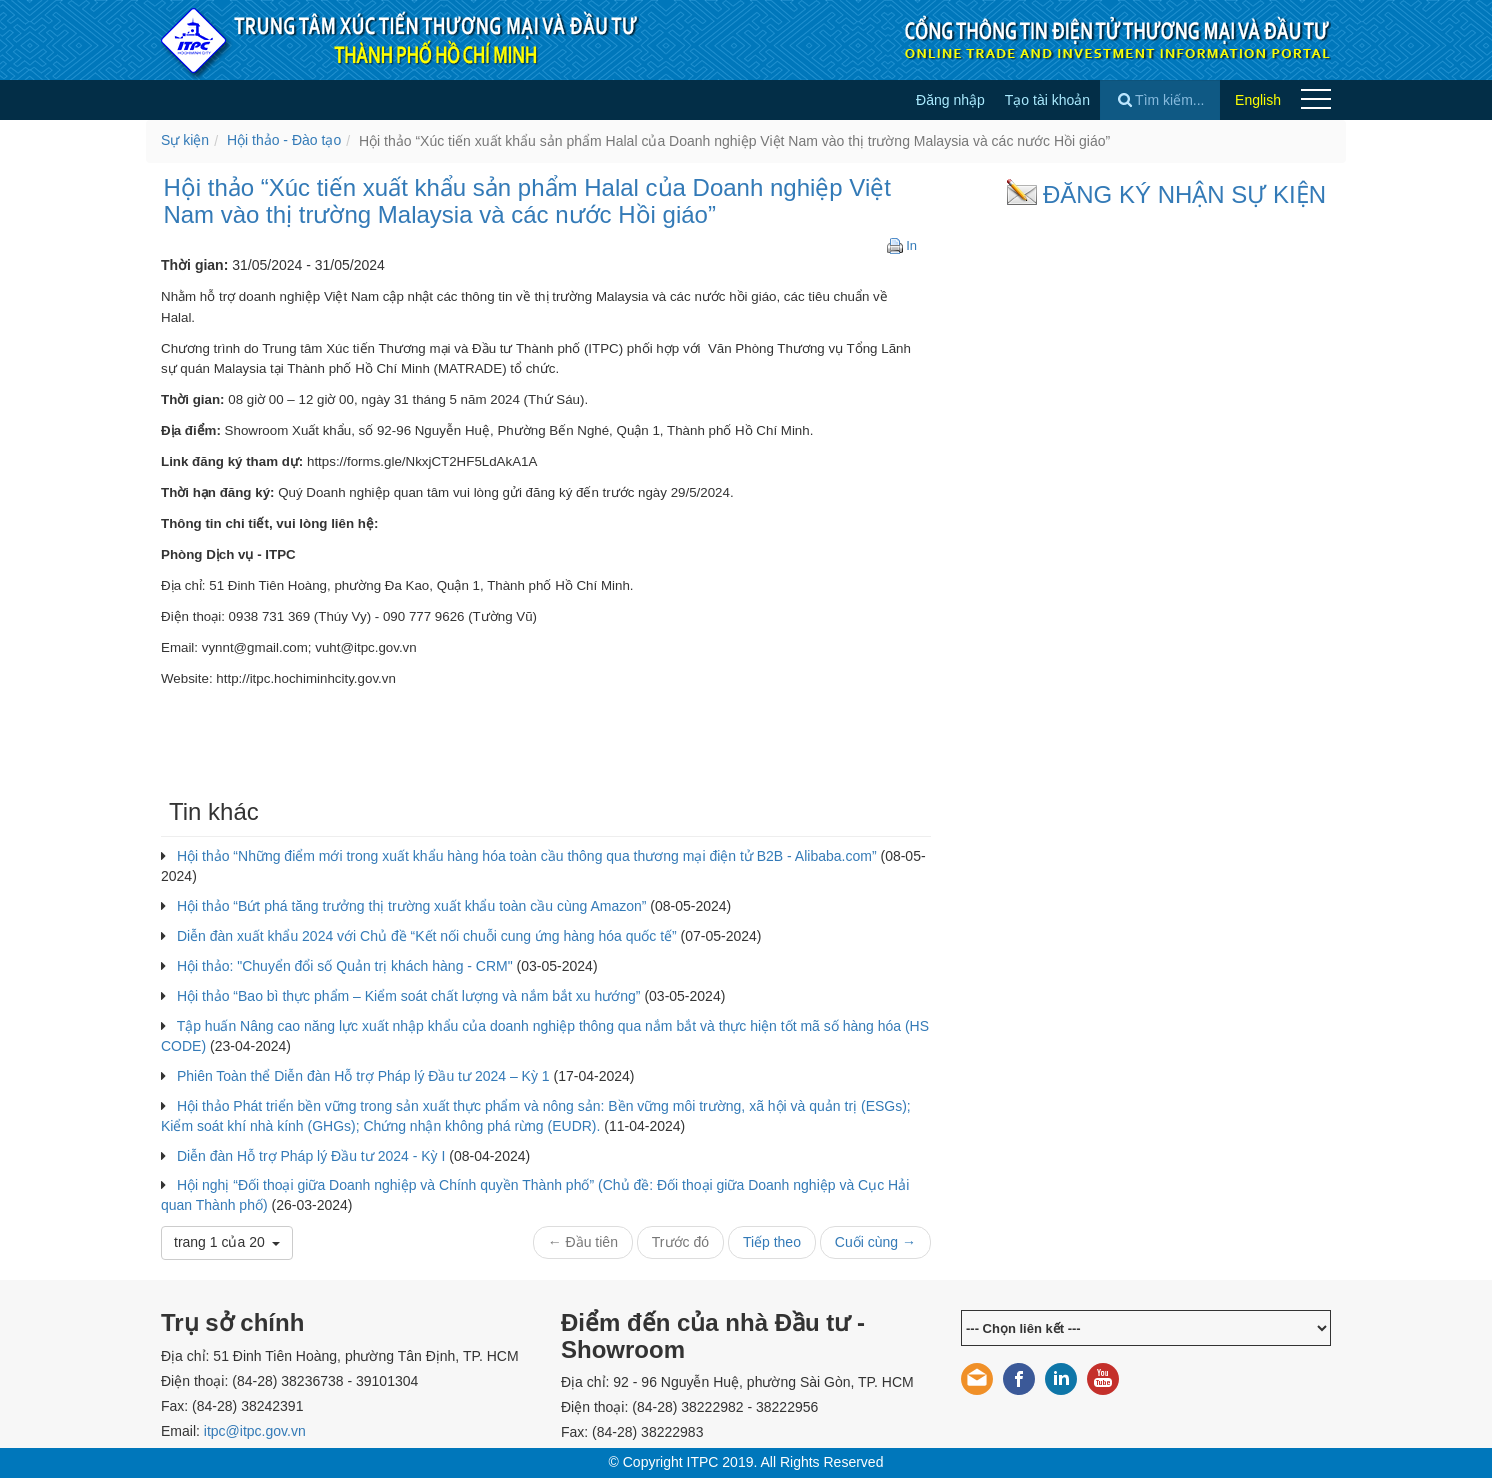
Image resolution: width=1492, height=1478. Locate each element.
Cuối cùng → (875, 1242)
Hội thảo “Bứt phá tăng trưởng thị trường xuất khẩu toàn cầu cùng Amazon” (412, 906)
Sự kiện (185, 140)
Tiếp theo (772, 1242)
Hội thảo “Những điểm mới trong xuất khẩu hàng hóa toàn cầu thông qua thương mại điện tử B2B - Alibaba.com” (527, 856)
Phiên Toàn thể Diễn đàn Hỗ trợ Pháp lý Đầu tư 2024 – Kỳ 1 (363, 1076)
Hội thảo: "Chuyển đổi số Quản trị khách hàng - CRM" (345, 966)
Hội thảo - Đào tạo (284, 140)
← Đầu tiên (583, 1242)
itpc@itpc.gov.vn (255, 1431)
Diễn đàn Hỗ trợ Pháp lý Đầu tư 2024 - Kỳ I (311, 1156)
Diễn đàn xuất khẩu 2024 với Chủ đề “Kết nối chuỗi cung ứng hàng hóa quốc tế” (427, 936)
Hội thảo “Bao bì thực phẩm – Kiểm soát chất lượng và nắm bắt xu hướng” (409, 996)
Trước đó (680, 1242)
